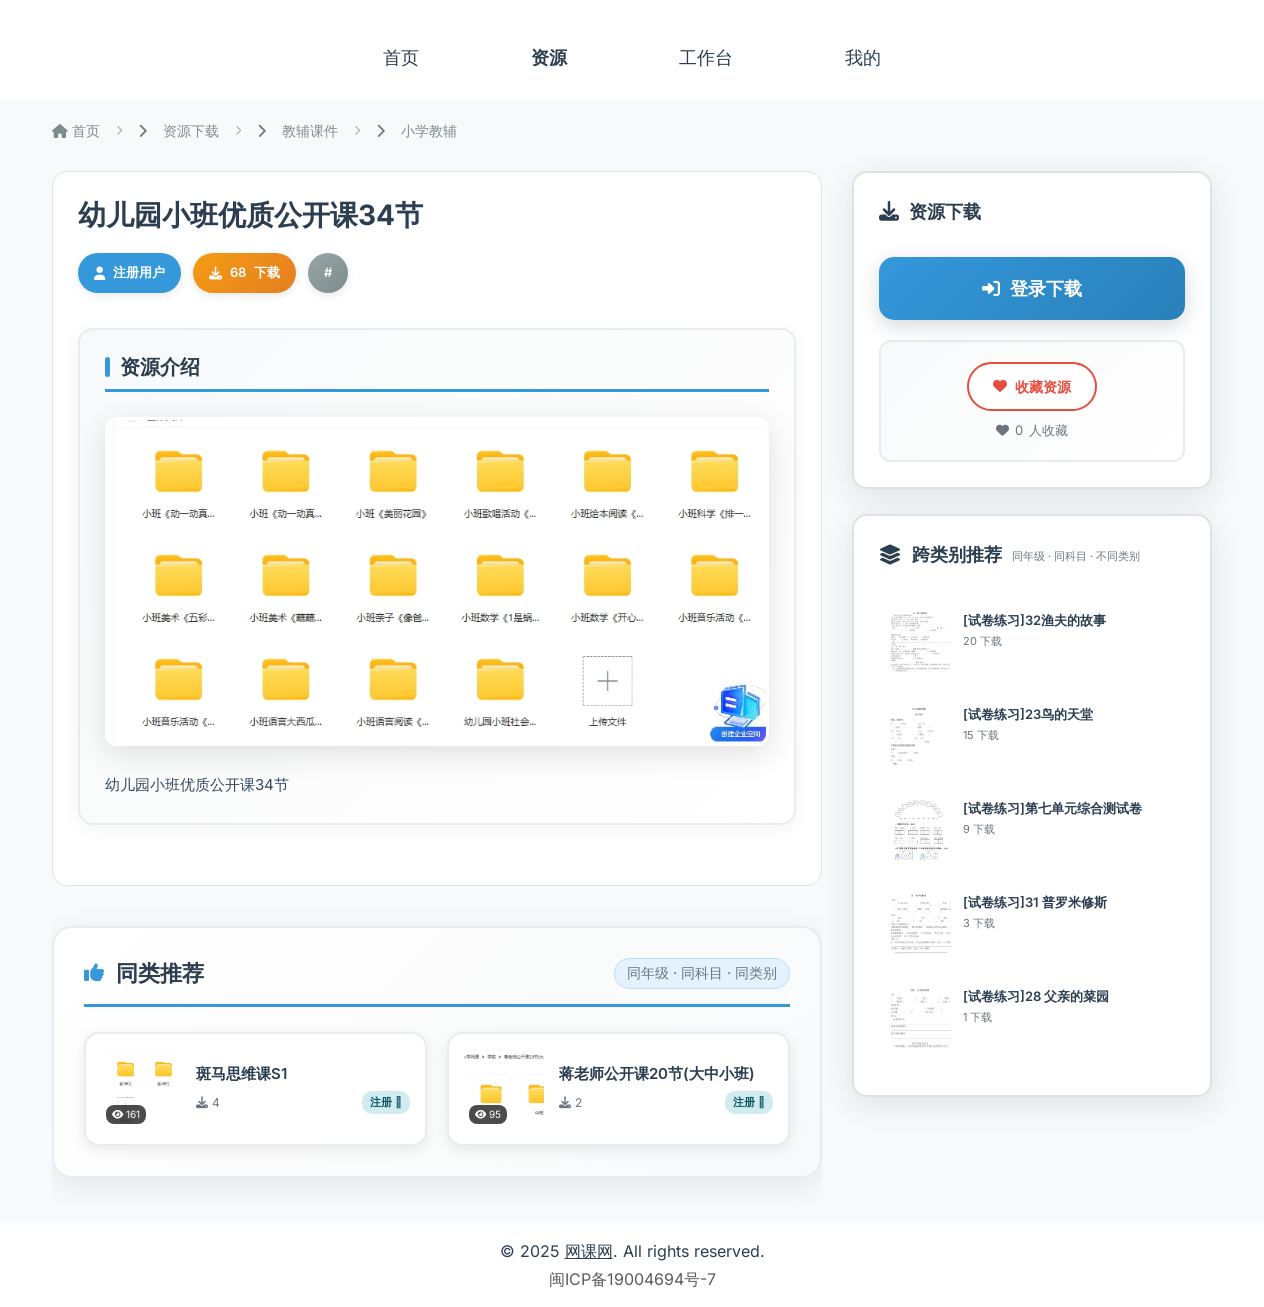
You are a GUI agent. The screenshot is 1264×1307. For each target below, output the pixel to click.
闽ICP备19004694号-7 (632, 1279)
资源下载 (191, 130)
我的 (863, 57)
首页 (401, 57)
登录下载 (1032, 288)
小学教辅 (429, 130)
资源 (549, 57)
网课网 (589, 1251)
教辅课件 (310, 130)
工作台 (706, 57)
